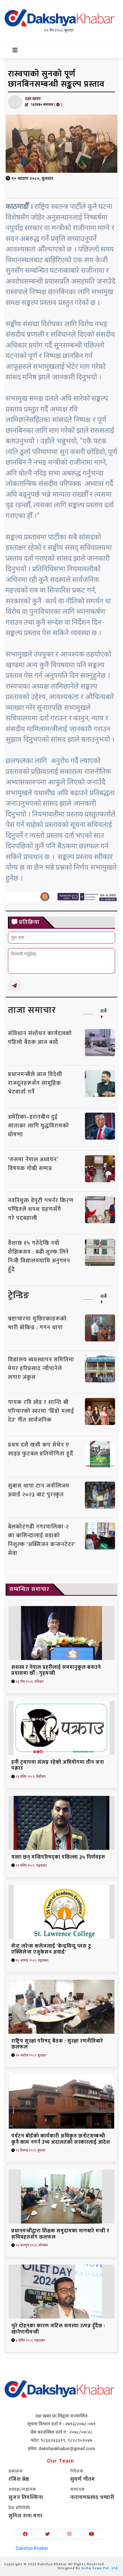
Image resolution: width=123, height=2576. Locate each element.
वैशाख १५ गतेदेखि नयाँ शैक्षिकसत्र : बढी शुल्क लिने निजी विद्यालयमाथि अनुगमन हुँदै (39, 1256)
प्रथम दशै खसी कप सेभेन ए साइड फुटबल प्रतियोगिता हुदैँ (40, 1449)
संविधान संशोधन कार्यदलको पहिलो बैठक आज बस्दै (40, 1038)
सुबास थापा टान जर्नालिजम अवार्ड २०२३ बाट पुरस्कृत (38, 1490)
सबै (103, 1013)
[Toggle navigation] (15, 50)
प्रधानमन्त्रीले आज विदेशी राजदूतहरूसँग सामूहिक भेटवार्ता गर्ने (35, 1083)
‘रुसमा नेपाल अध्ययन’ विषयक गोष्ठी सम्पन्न (33, 1164)
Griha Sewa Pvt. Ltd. (100, 2568)
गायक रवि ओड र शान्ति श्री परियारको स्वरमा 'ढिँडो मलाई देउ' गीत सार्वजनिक (41, 1411)
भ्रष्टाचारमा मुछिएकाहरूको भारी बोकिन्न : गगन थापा (37, 1323)
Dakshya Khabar (32, 2548)
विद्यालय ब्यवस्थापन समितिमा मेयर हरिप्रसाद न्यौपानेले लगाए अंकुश (41, 1368)
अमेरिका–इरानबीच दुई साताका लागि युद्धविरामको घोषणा (38, 1125)
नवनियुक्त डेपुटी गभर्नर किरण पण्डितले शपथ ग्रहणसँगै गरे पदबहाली (41, 1209)
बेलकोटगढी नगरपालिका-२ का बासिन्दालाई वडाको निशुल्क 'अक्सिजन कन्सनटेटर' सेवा (42, 1540)
